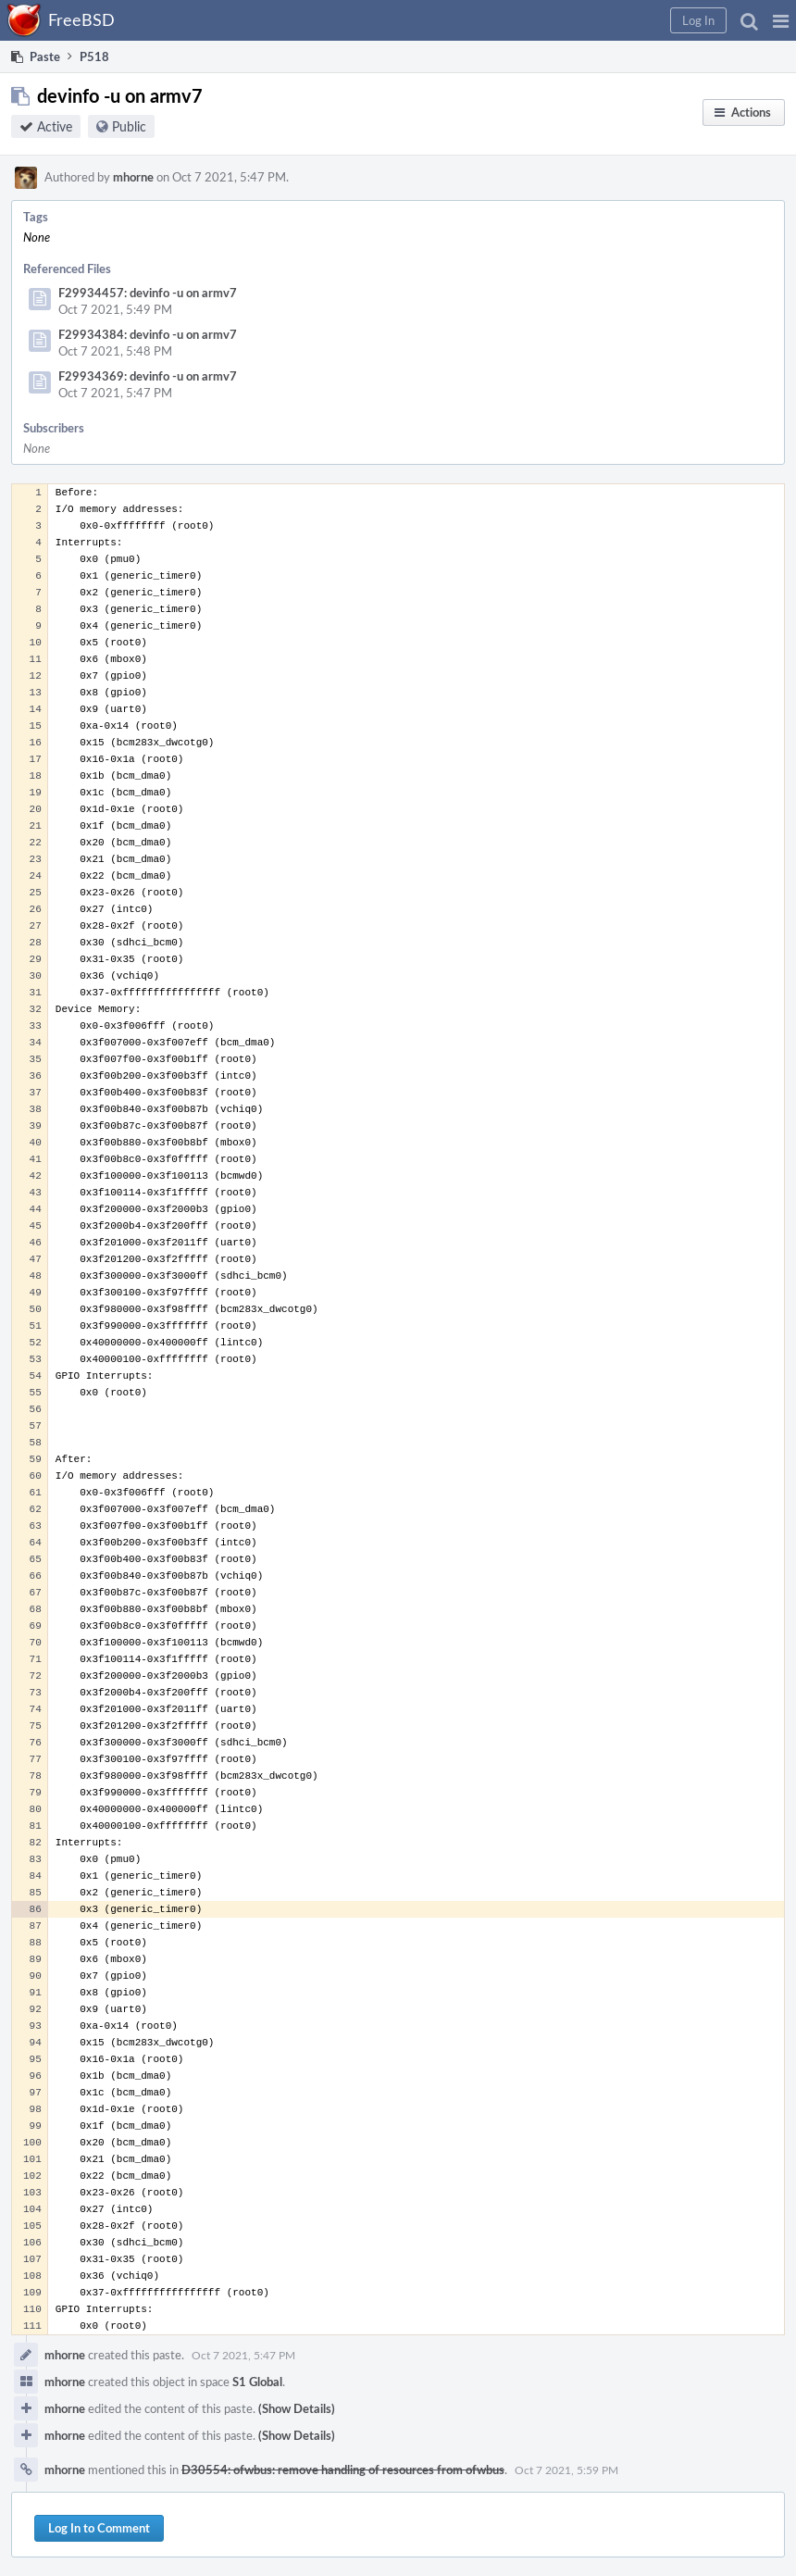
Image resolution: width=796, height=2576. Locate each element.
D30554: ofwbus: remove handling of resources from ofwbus (342, 2469)
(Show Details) (296, 2408)
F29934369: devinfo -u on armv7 (147, 376)
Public (129, 126)
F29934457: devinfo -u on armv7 (147, 292)
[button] (780, 20)
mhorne (133, 177)
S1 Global (257, 2381)
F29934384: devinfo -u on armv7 (147, 334)
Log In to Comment (99, 2528)
